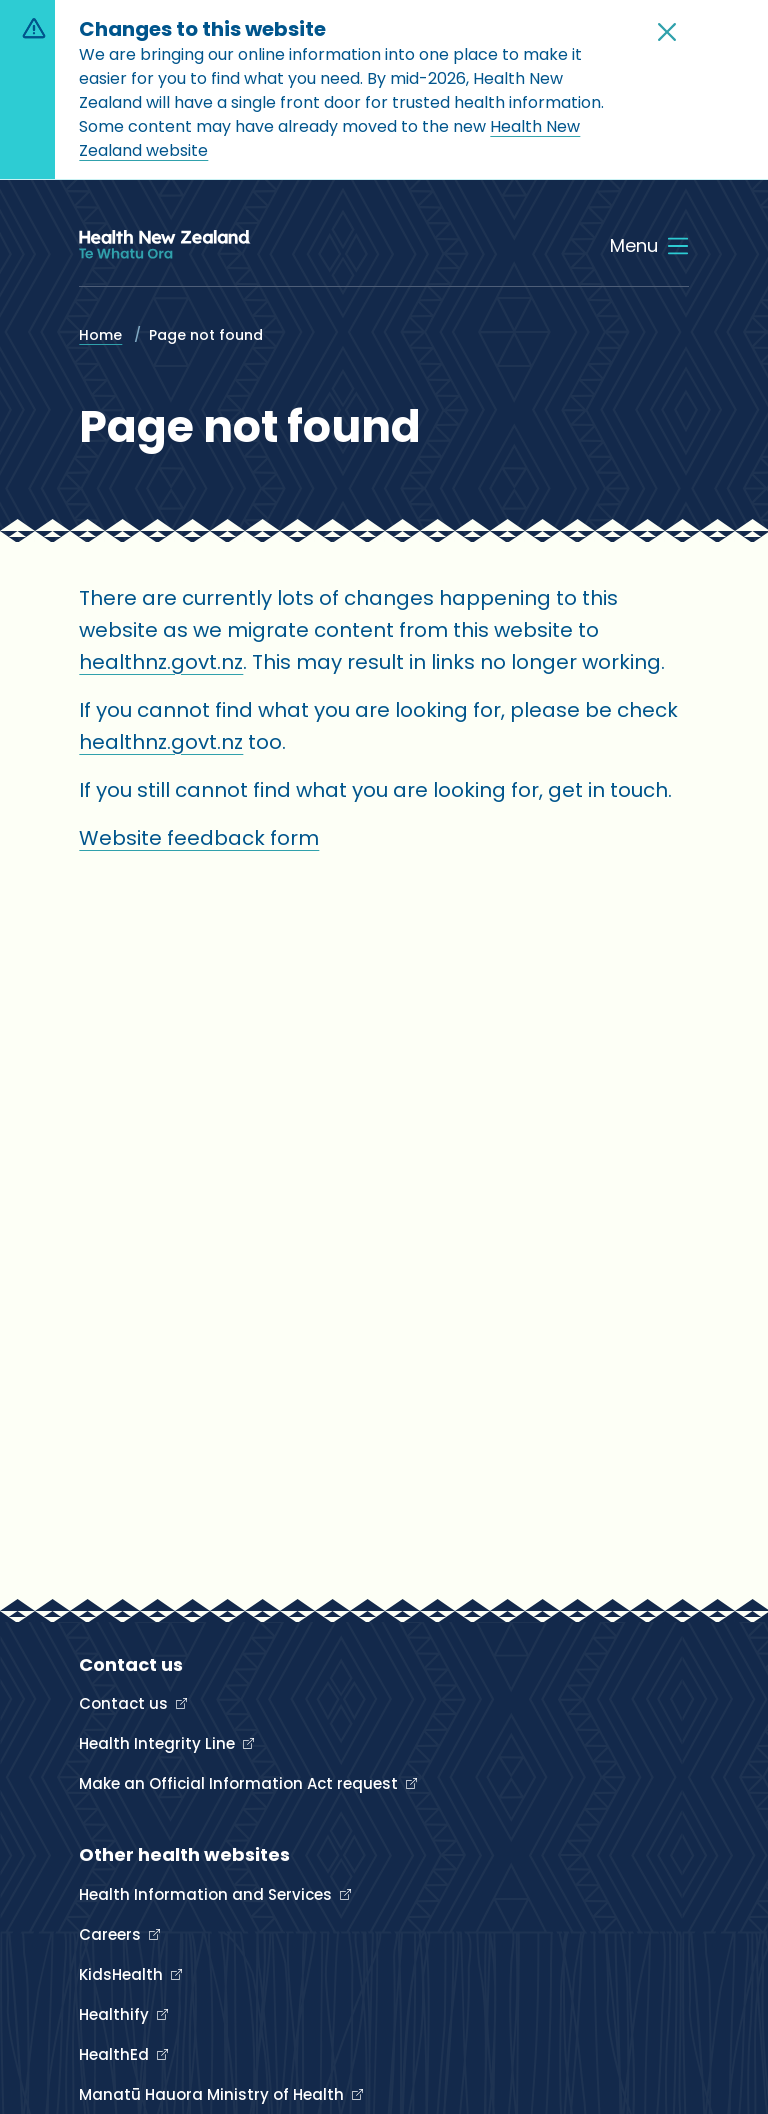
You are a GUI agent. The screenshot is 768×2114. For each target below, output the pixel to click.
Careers (112, 1934)
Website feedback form (199, 838)
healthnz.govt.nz (161, 662)
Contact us (125, 1703)
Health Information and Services (207, 1894)
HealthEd (116, 2054)
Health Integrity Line (159, 1743)
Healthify (116, 2014)
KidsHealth (123, 1974)
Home (100, 335)
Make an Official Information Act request (240, 1783)
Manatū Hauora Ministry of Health (213, 2094)
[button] (667, 32)
